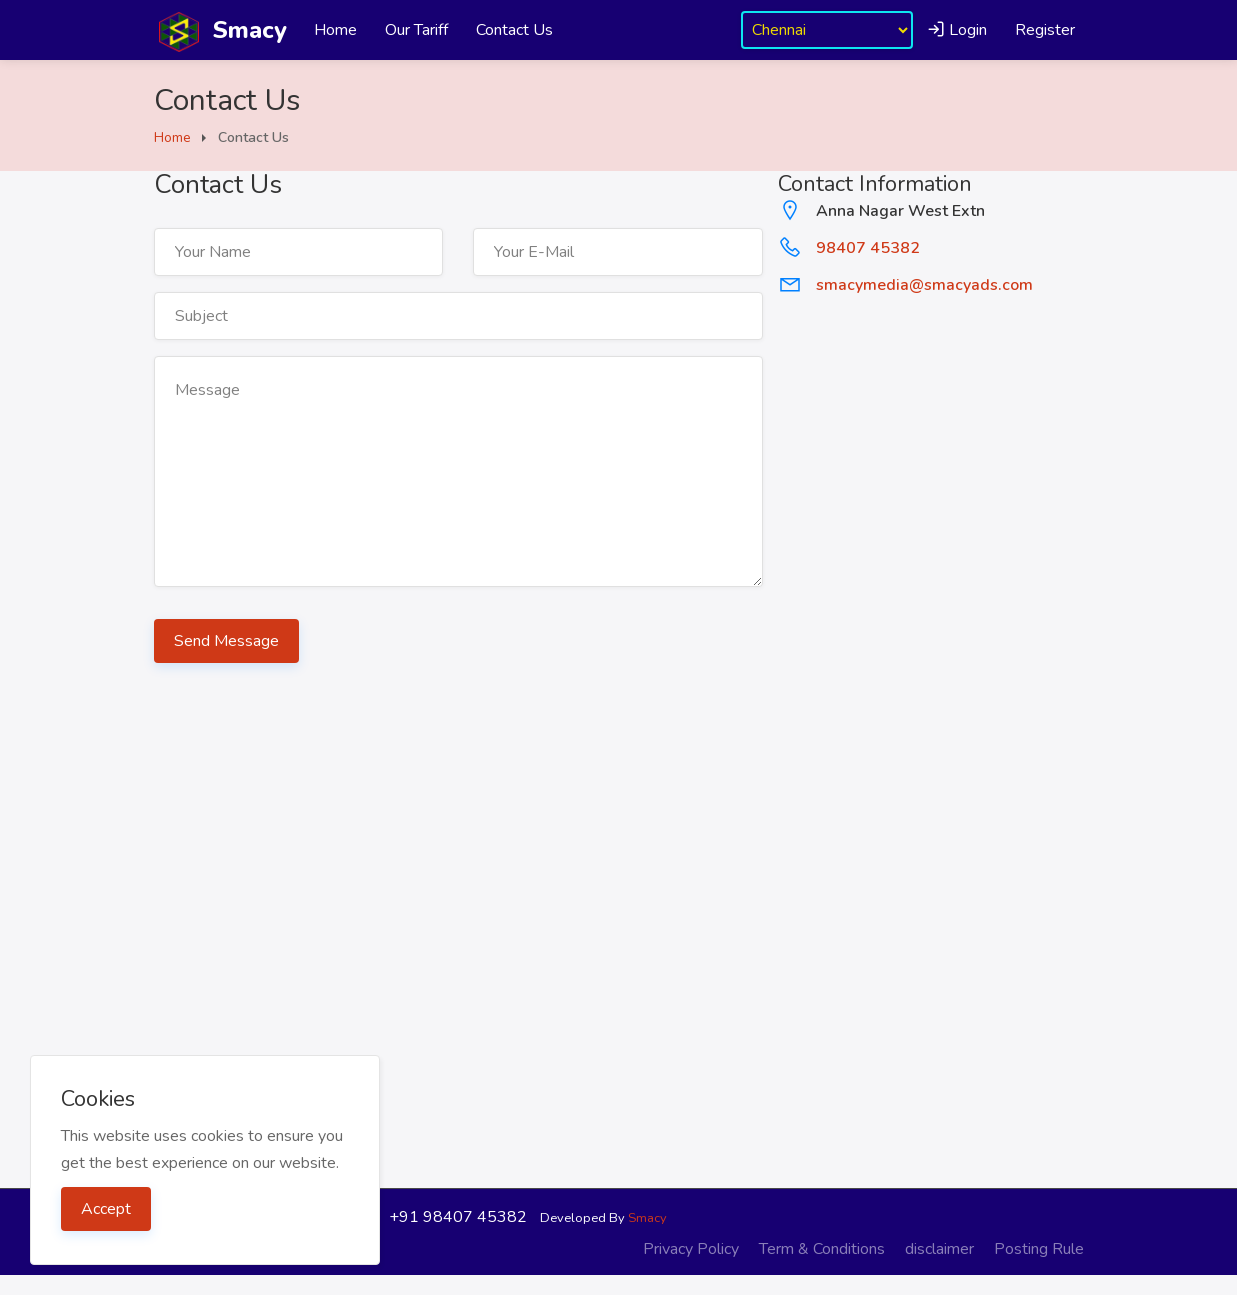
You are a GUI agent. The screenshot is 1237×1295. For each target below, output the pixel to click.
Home (335, 30)
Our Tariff (416, 30)
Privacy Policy (691, 1249)
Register (1045, 30)
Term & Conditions (822, 1249)
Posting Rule (1039, 1249)
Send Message (226, 641)
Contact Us (514, 30)
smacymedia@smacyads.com (924, 285)
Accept (106, 1209)
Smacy (647, 1218)
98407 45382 (868, 248)
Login (957, 30)
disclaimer (939, 1249)
